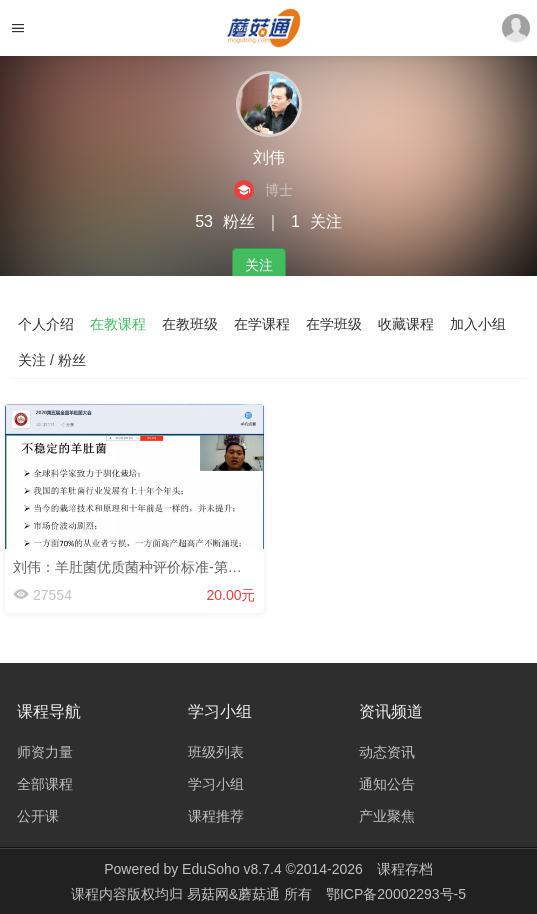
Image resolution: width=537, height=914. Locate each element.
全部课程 (45, 784)
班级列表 (216, 752)
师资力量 (45, 752)
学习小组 (216, 784)
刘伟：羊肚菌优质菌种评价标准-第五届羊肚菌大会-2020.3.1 (199, 567)
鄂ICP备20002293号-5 (396, 894)
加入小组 (478, 324)
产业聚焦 (387, 816)
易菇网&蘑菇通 (235, 894)
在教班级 (190, 324)
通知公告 (387, 784)
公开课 (38, 816)
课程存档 (405, 869)
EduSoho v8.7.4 (232, 869)
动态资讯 (387, 752)
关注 (259, 265)
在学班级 (334, 324)
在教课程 (118, 324)
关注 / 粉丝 (52, 360)
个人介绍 (46, 324)
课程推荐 (216, 816)
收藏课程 (406, 324)
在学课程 (262, 324)
